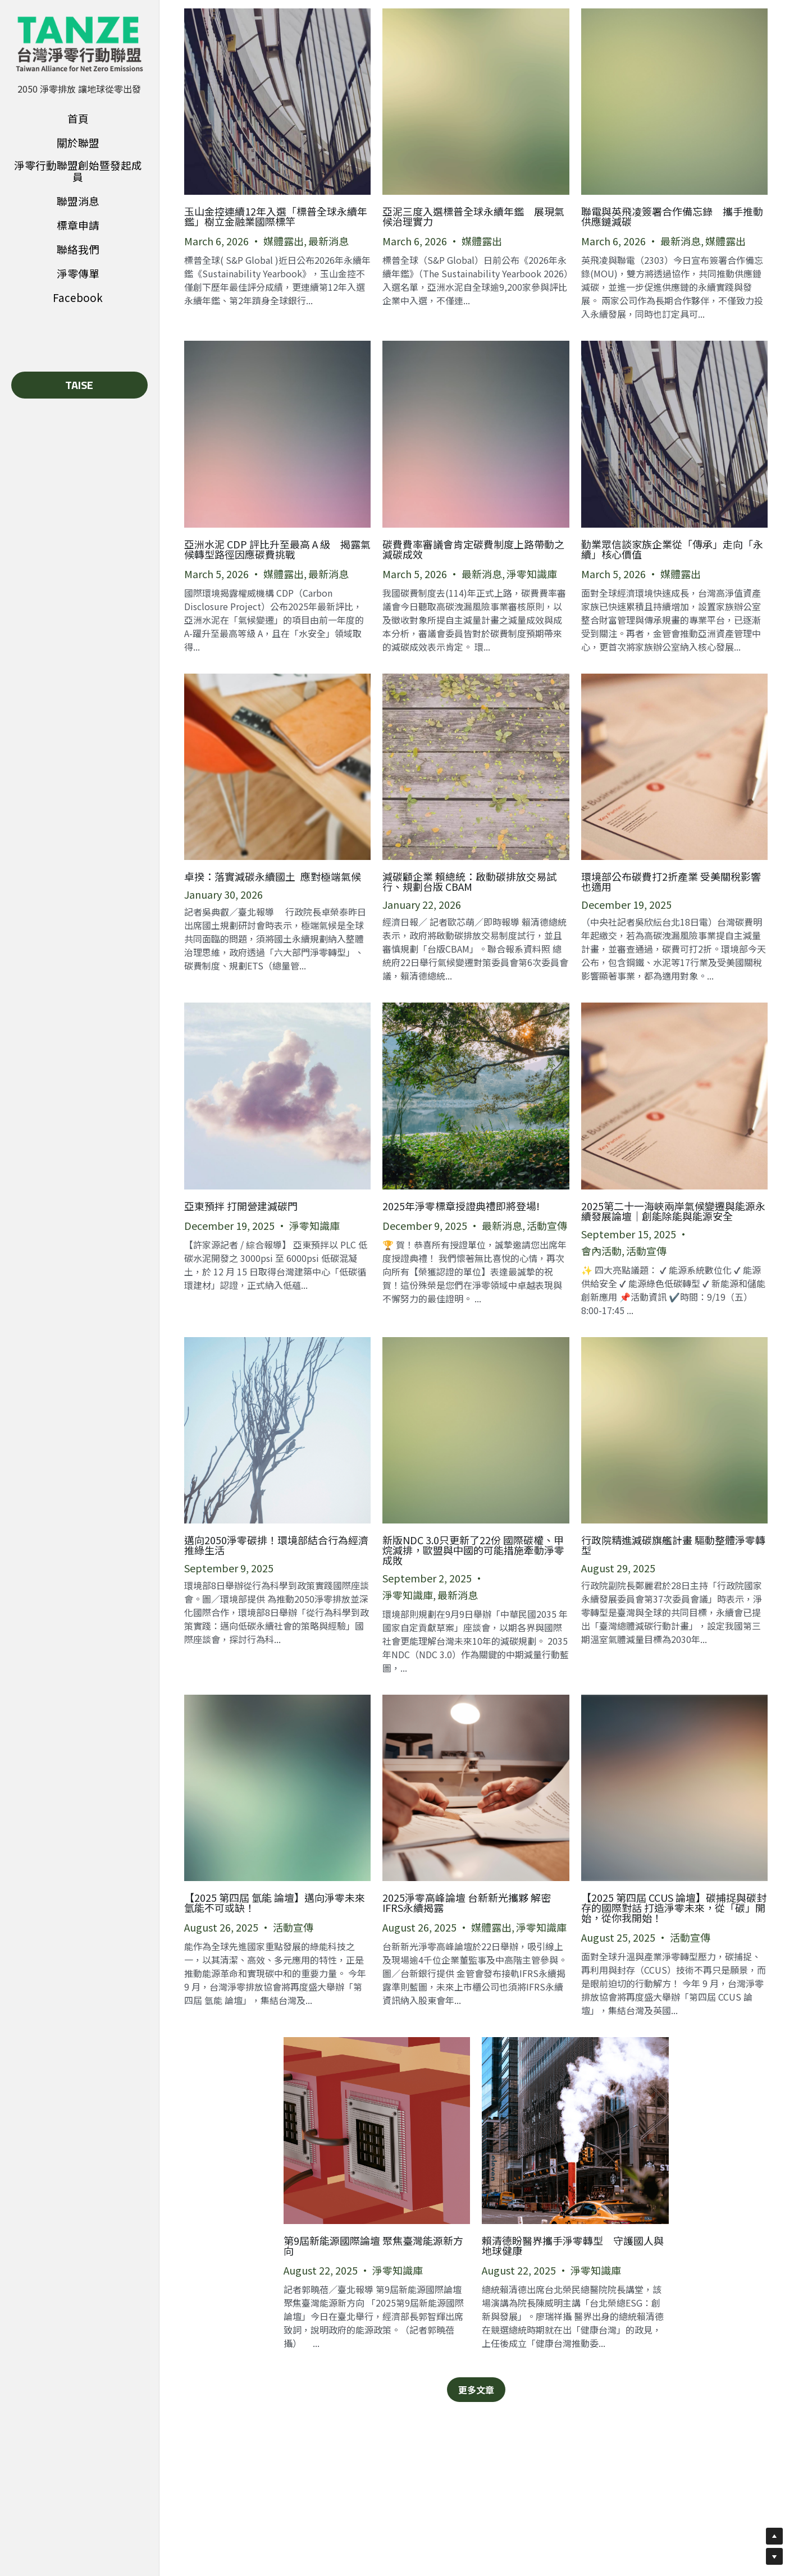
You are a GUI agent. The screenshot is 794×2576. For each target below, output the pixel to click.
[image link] (79, 43)
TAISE (79, 385)
